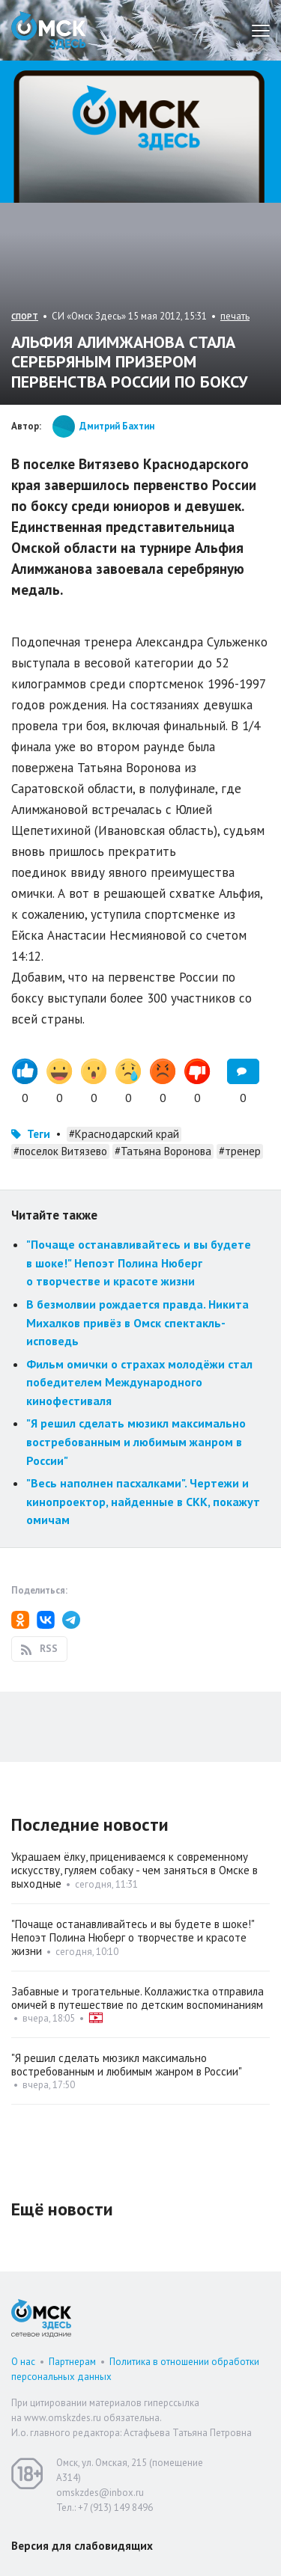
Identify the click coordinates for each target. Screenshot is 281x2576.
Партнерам (72, 2361)
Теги (38, 1134)
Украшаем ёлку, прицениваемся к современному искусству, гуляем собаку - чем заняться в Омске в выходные (134, 1870)
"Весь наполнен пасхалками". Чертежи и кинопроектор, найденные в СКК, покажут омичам (143, 1501)
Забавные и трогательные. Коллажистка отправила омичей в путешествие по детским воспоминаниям (137, 1998)
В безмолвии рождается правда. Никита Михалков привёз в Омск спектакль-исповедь (137, 1322)
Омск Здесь (48, 30)
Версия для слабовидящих (82, 2546)
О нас (23, 2361)
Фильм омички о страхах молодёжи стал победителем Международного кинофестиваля (139, 1382)
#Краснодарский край (124, 1134)
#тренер (240, 1151)
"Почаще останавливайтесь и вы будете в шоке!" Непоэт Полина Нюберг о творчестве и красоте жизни (138, 1262)
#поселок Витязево (60, 1151)
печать (235, 316)
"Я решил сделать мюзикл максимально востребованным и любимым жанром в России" (136, 1441)
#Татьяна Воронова (163, 1151)
